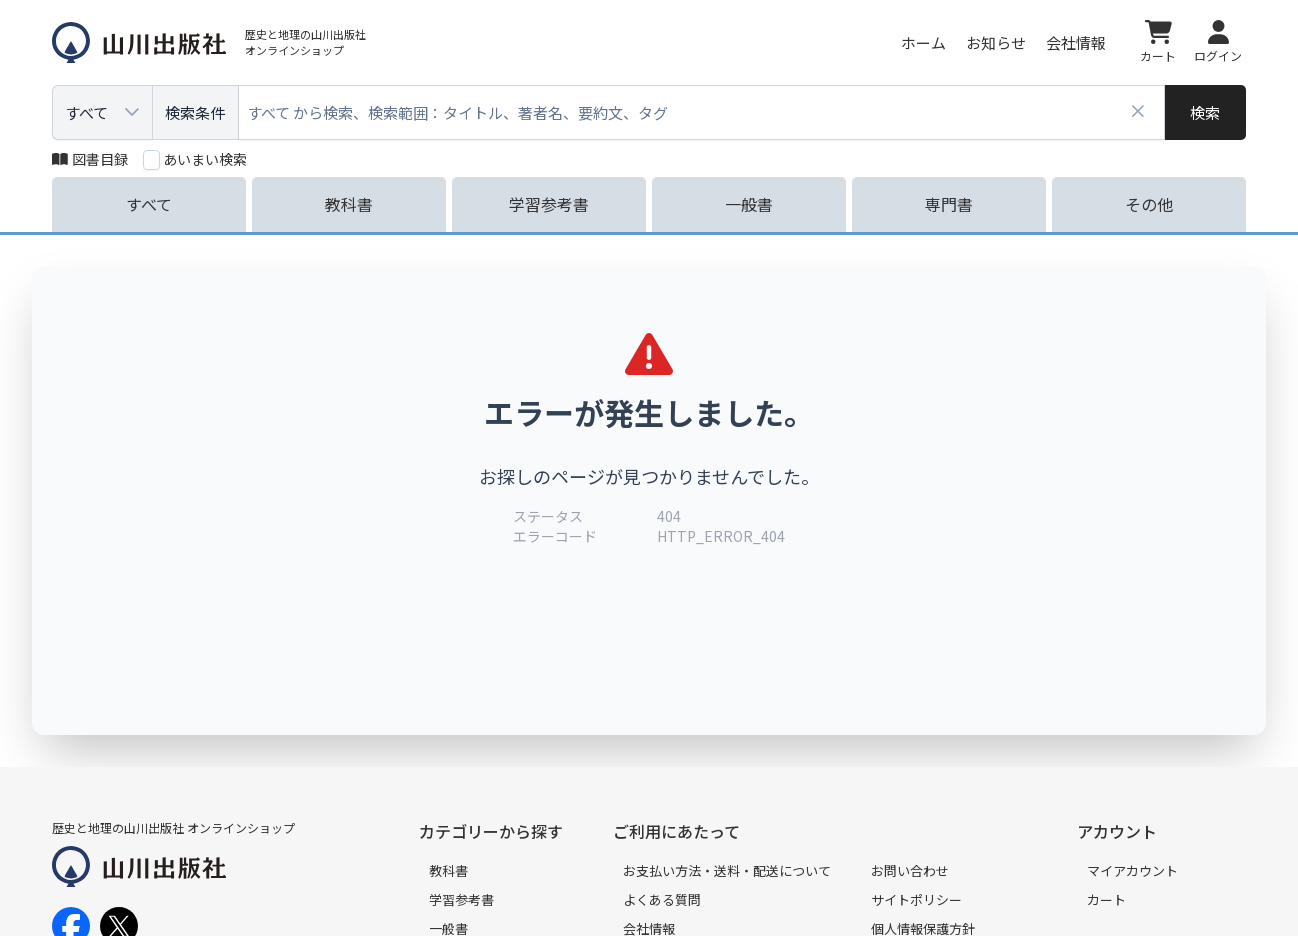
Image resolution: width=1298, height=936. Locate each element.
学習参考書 (461, 899)
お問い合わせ (910, 870)
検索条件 (195, 112)
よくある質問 (662, 899)
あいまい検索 (205, 159)
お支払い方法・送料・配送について (727, 870)
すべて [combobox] (86, 112)
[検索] (1205, 112)
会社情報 (1076, 42)
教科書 (448, 870)
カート (1106, 899)
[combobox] (702, 112)
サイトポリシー (916, 899)
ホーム (923, 42)
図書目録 (90, 159)
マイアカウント (1132, 870)
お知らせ (996, 42)
